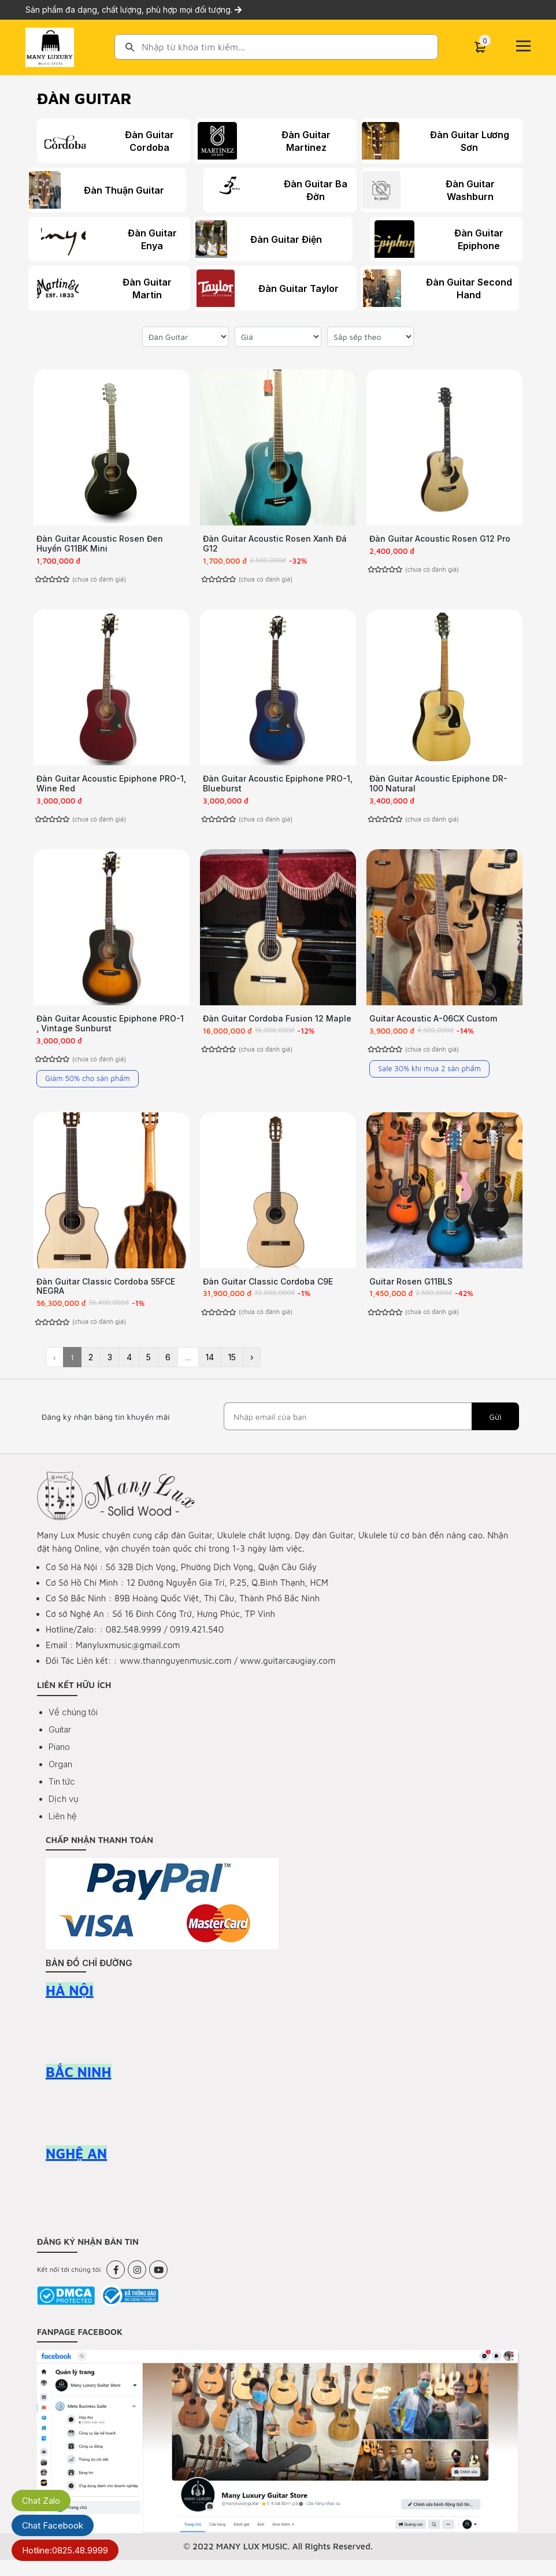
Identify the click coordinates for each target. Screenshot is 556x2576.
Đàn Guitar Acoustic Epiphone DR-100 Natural (438, 787)
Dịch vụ (64, 1814)
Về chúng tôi (73, 1728)
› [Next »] (251, 1373)
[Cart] (480, 47)
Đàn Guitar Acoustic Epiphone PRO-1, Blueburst (278, 787)
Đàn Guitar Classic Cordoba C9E (268, 1293)
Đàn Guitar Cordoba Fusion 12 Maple (277, 1026)
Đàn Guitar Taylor (296, 288)
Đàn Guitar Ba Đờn (307, 190)
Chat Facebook (52, 2525)
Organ (60, 1780)
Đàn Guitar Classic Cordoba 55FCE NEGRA (105, 1298)
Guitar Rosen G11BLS (411, 1293)
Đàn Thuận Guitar (130, 190)
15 (232, 1373)
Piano (59, 1762)
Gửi (495, 1433)
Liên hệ (63, 1832)
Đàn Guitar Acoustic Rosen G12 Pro (439, 538)
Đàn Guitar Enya (126, 239)
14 (210, 1373)
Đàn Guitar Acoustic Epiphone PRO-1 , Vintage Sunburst (110, 1031)
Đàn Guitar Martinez (302, 141)
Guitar (60, 1745)
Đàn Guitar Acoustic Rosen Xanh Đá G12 (275, 543)
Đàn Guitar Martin (130, 288)
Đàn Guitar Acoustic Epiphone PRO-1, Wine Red (111, 787)
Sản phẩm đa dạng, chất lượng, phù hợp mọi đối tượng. (133, 9)
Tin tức (62, 1797)
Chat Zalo (41, 2500)
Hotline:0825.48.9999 (65, 2550)
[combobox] (276, 47)
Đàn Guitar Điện (292, 239)
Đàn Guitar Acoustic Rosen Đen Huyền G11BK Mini (99, 543)
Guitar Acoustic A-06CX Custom (433, 1026)
